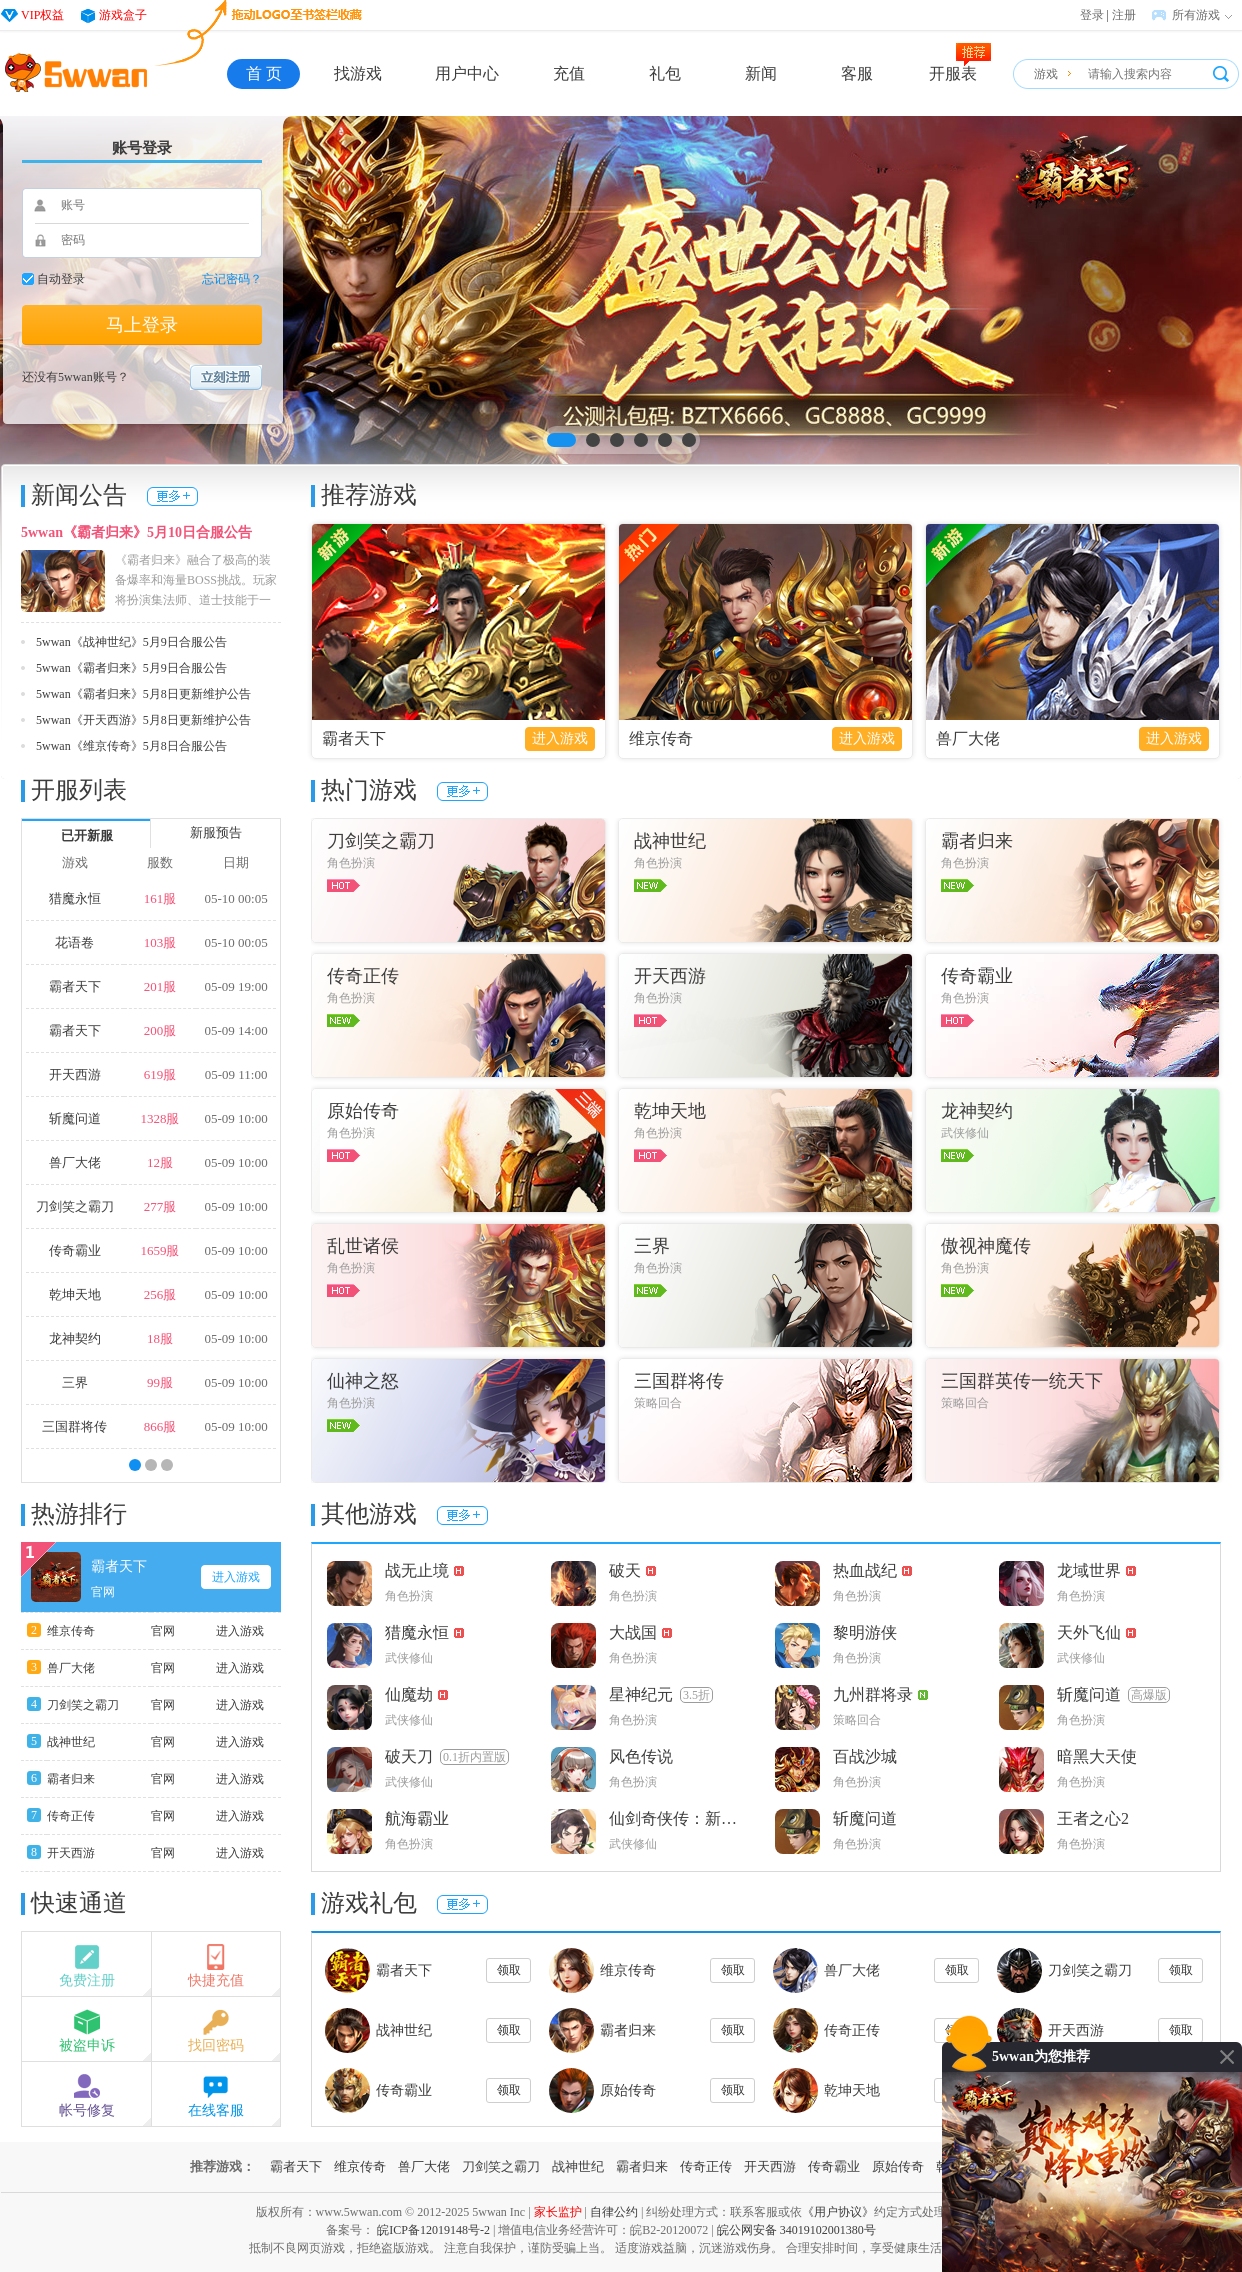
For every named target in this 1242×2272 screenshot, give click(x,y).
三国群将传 (74, 1426)
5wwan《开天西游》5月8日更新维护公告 (143, 720)
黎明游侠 (865, 1632)
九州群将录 (880, 1694)
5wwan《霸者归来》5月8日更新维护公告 (143, 694)
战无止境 (424, 1570)
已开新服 (87, 835)
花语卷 (74, 942)
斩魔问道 (75, 1118)
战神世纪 (71, 1742)
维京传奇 (71, 1631)
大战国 (640, 1632)
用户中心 (467, 73)
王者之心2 (1093, 1818)
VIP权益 (42, 15)
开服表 (953, 73)
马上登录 (142, 325)
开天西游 (75, 1074)
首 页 (264, 73)
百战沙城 (865, 1756)
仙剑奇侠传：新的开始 (682, 1818)
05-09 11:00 (236, 1074)
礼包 (665, 73)
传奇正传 (71, 1816)
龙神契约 (75, 1338)
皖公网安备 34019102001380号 (796, 2230)
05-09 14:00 (235, 1030)
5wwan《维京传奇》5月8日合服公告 (131, 746)
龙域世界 (1096, 1570)
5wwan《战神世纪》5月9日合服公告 (131, 642)
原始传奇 (628, 2090)
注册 (1124, 15)
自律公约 (614, 2212)
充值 (569, 73)
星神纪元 (661, 1694)
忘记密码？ (232, 279)
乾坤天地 (75, 1294)
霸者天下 (75, 986)
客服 (857, 73)
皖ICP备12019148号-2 (433, 2230)
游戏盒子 (123, 15)
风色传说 (641, 1756)
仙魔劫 (416, 1694)
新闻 (761, 73)
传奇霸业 (75, 1250)
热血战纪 (872, 1570)
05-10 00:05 (235, 898)
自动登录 (61, 279)
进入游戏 (236, 1577)
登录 (1092, 15)
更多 (172, 496)
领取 (509, 1970)
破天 (632, 1570)
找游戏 (358, 73)
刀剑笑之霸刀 (75, 1206)
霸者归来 (71, 1779)
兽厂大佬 (75, 1162)
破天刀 (447, 1756)
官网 (103, 1592)
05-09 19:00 (235, 986)
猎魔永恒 (75, 898)
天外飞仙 (1096, 1632)
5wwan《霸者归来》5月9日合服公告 (131, 668)
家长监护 (558, 2212)
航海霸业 (417, 1818)
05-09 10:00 (235, 1118)
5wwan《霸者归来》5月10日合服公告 (136, 532)
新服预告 (216, 832)
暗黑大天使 (1097, 1756)
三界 (75, 1382)
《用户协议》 (838, 2212)
